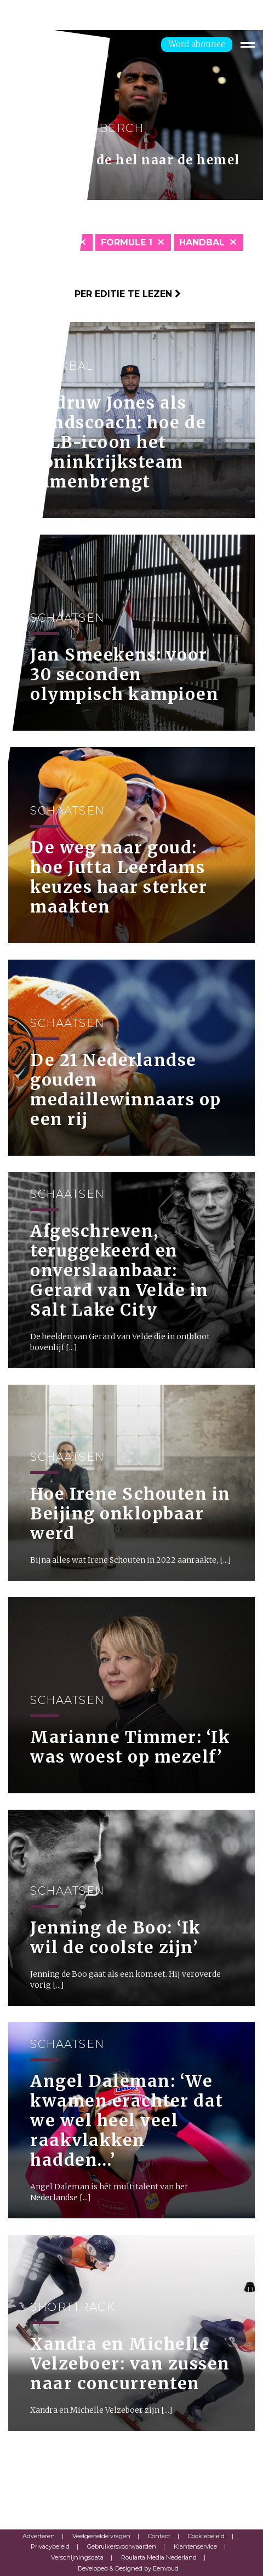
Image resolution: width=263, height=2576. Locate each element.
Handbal (202, 242)
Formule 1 (126, 242)
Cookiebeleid (206, 2536)
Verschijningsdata (77, 2557)
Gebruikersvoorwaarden (121, 2546)
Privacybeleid (50, 2546)
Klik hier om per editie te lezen (94, 294)
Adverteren (38, 2536)
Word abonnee (196, 44)
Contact (159, 2536)
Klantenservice (195, 2546)
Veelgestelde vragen (101, 2536)
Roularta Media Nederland (159, 2557)
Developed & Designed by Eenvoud (128, 2568)
